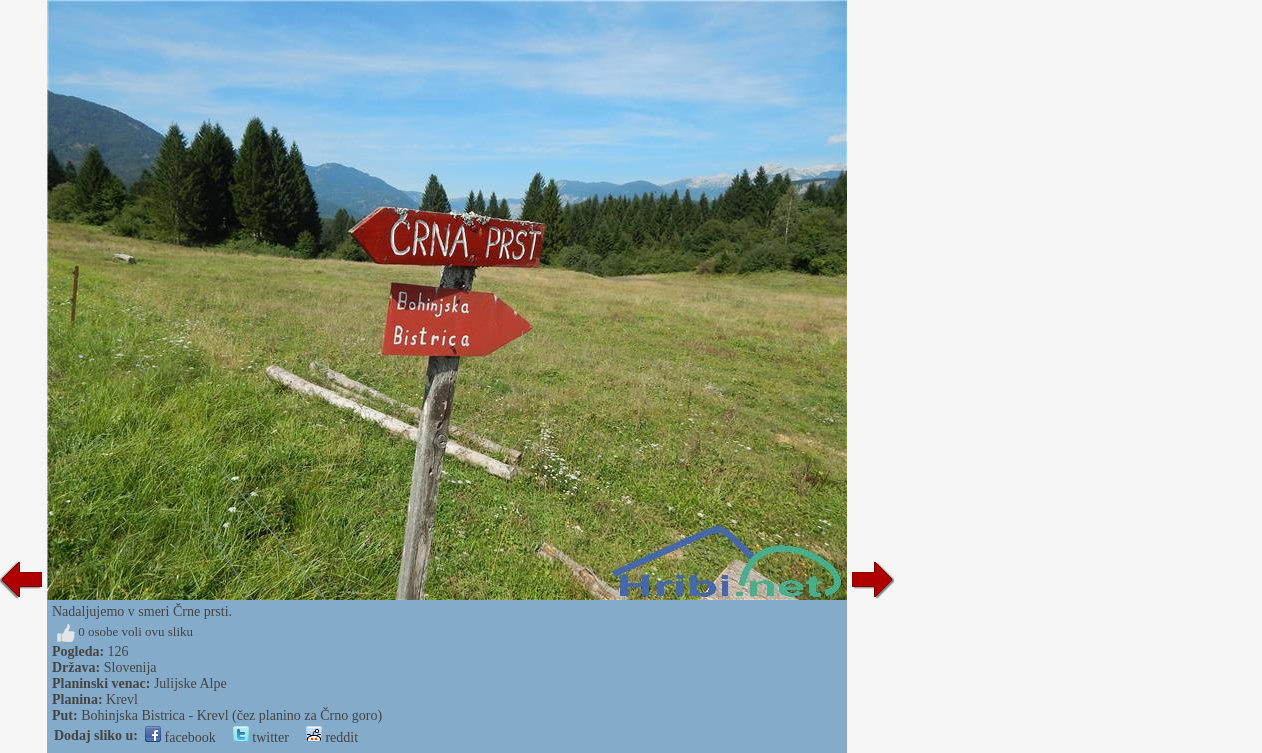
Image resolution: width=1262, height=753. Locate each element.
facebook (180, 737)
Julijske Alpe (190, 683)
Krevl (122, 699)
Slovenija (130, 667)
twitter (261, 737)
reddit (332, 737)
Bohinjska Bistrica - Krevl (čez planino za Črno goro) (231, 715)
